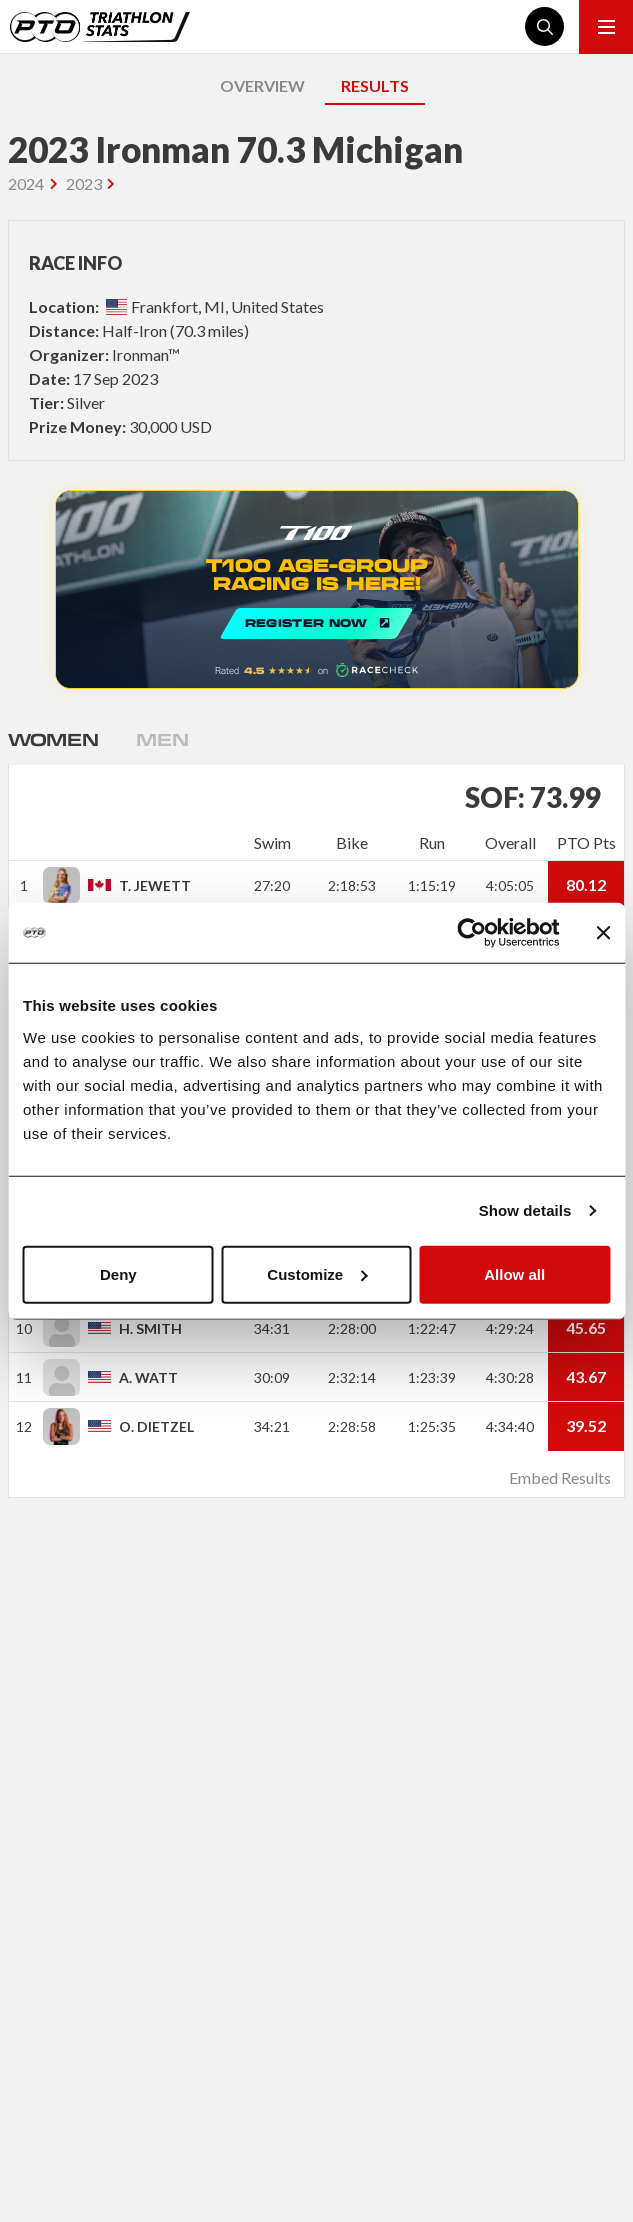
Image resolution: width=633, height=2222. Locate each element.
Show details (525, 1210)
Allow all (514, 1273)
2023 (84, 183)
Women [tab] (53, 739)
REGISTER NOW (317, 589)
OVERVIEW (262, 85)
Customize (317, 1273)
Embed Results (560, 1477)
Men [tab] (162, 739)
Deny (118, 1273)
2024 (26, 183)
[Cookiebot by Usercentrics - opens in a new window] (471, 933)
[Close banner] (603, 933)
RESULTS (375, 85)
